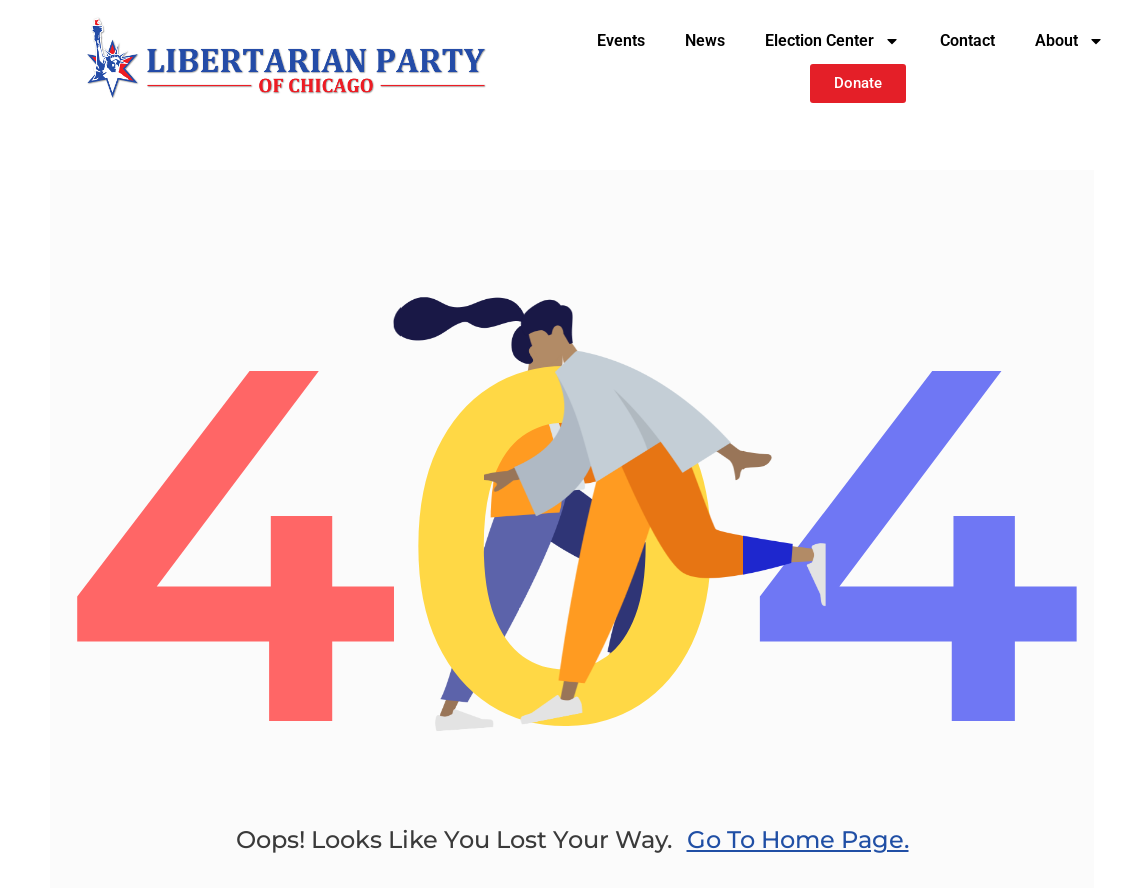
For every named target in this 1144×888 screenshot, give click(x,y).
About (1069, 41)
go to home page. (798, 839)
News (705, 40)
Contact (967, 40)
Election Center (832, 41)
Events (621, 40)
